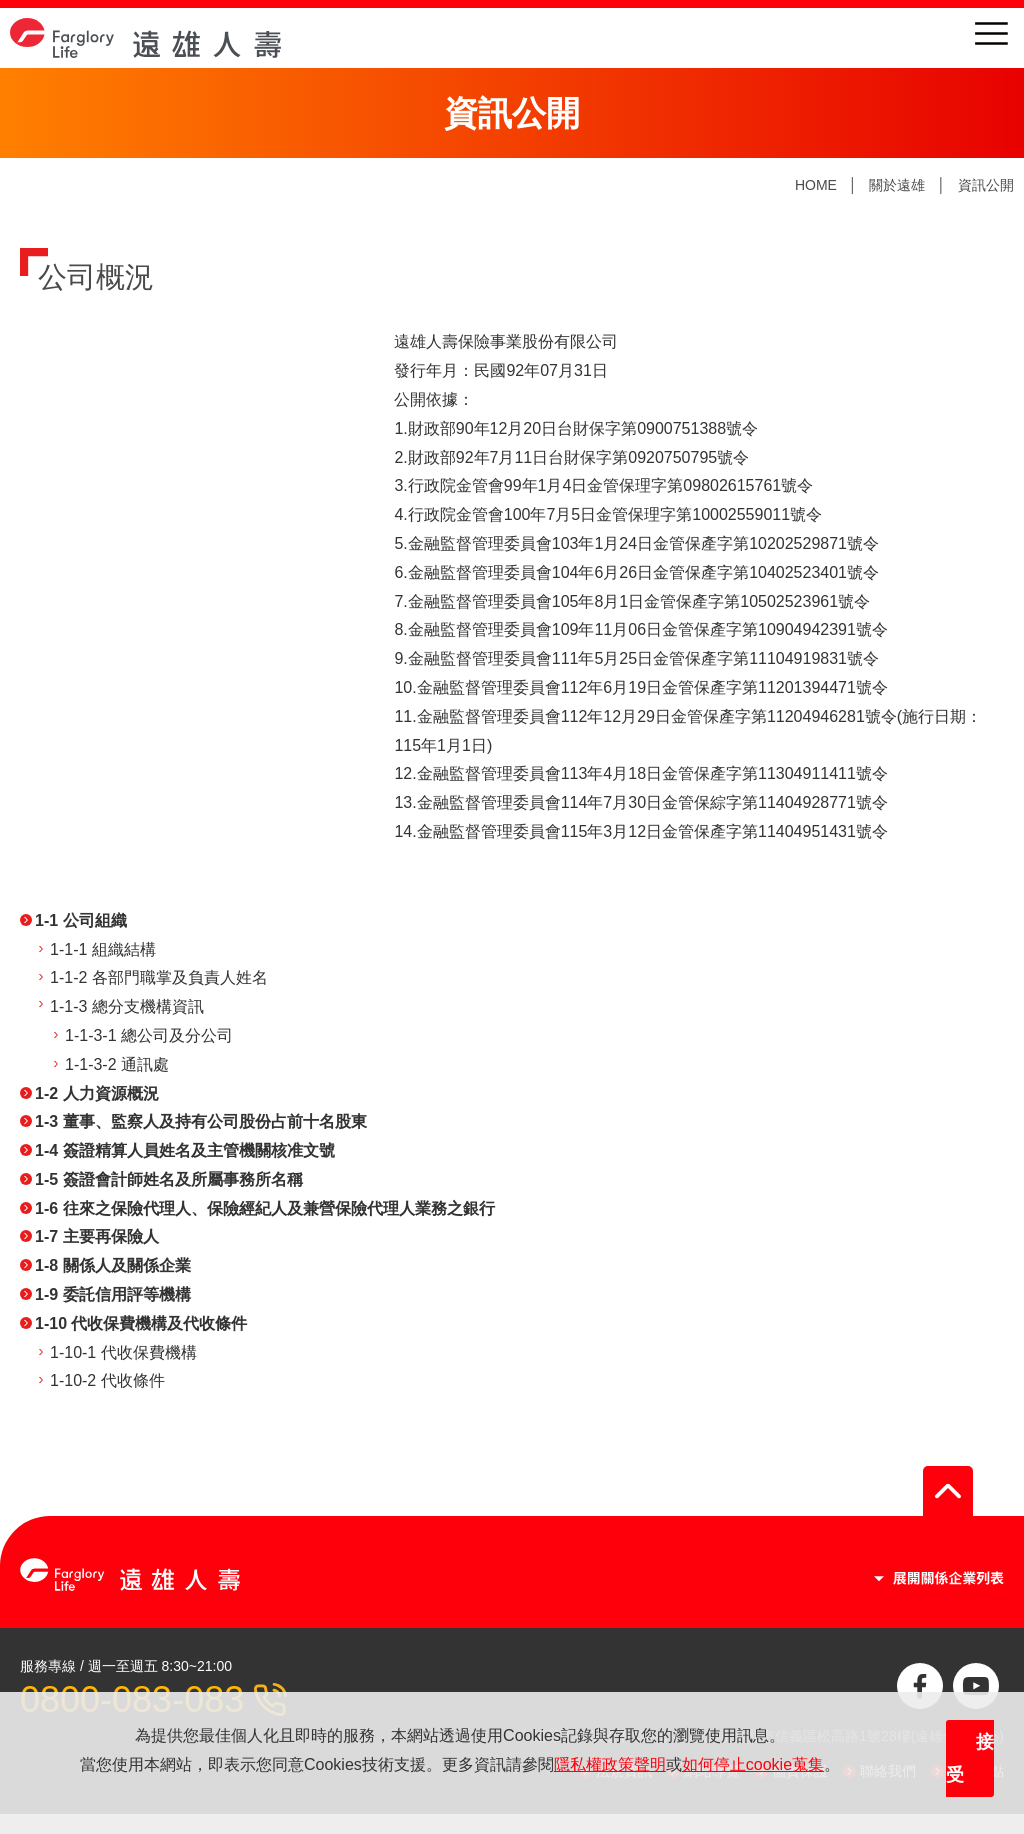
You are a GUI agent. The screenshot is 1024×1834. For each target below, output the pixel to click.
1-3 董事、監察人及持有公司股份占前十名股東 (201, 1121)
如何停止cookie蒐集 (753, 1764)
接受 (970, 1759)
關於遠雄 (897, 185)
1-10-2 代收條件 (107, 1380)
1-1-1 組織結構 (103, 949)
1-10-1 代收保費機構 (123, 1352)
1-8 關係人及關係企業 (113, 1265)
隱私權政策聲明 (610, 1764)
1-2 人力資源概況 (97, 1093)
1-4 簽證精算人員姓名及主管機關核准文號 (185, 1150)
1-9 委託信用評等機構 (113, 1294)
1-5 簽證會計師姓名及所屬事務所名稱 (169, 1179)
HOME (816, 185)
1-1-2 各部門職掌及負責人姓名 (159, 977)
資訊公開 (986, 185)
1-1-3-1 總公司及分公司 (149, 1035)
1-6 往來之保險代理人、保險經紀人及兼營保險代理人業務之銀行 (265, 1208)
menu (991, 33)
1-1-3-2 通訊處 (117, 1064)
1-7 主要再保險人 (97, 1236)
